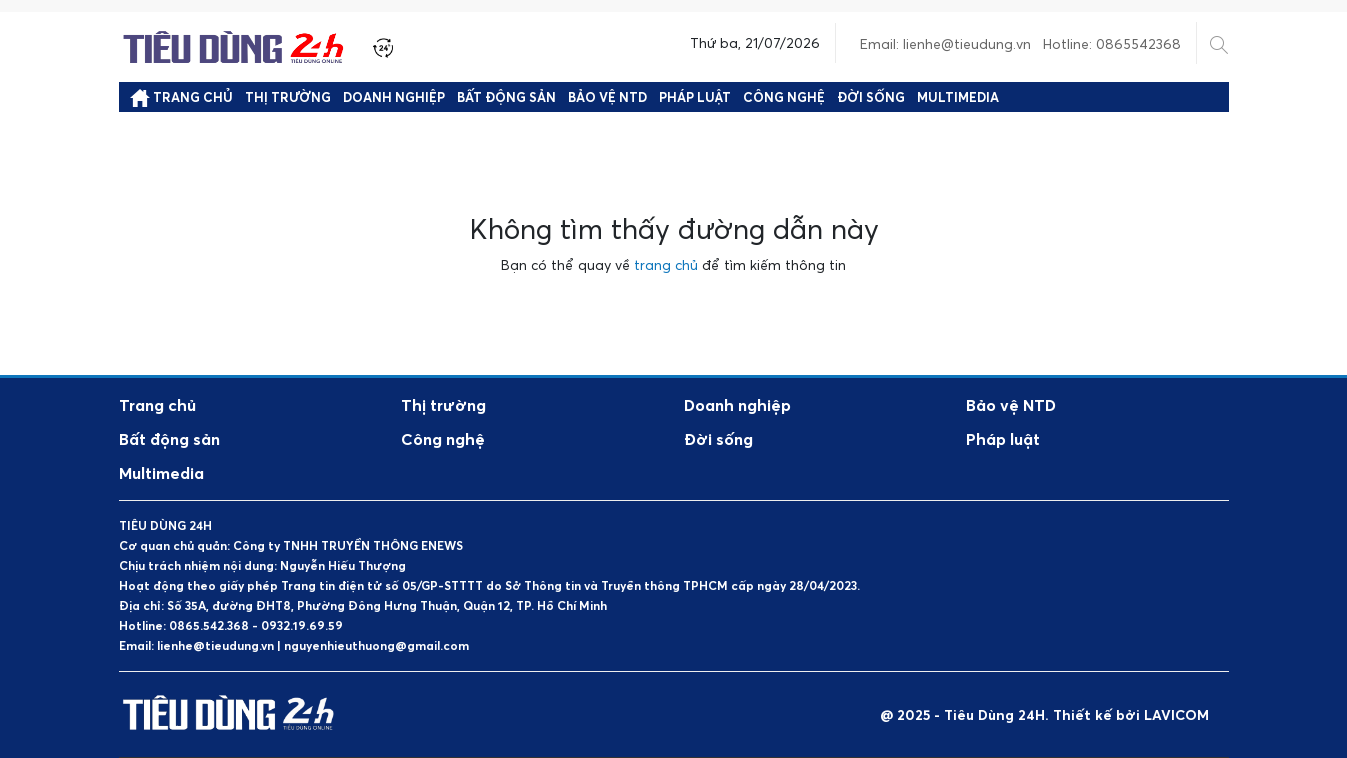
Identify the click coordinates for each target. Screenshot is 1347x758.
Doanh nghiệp (394, 97)
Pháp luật (695, 97)
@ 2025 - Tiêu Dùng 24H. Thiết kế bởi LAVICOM (1044, 714)
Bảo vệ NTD (607, 97)
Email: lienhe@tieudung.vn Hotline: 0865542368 (1020, 43)
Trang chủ (181, 98)
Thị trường (288, 97)
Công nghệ (784, 97)
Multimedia (958, 97)
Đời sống (871, 97)
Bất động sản (506, 97)
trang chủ (666, 264)
